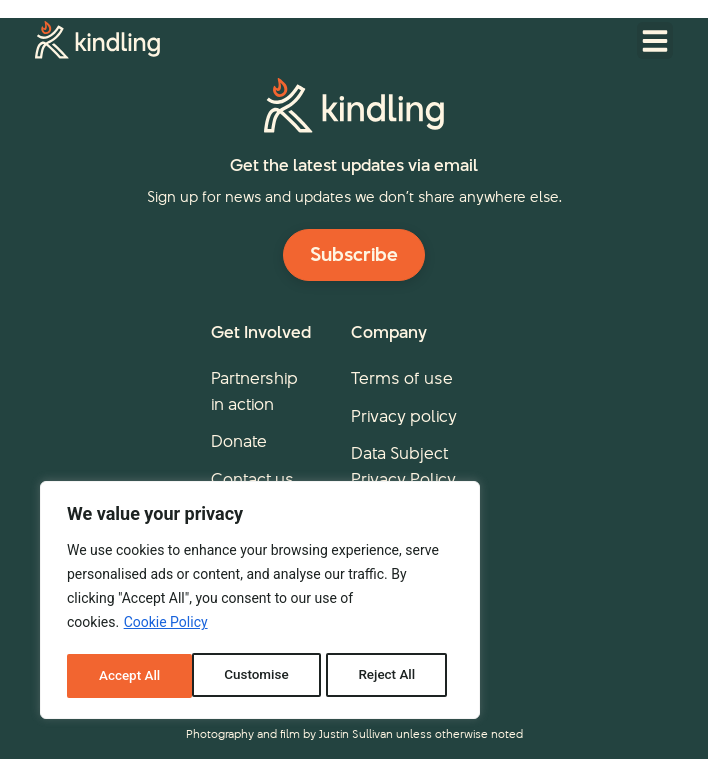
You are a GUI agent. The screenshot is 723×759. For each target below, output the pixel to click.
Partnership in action (254, 391)
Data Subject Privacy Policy (403, 466)
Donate (239, 441)
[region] (260, 602)
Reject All (261, 676)
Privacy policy (404, 416)
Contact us (252, 479)
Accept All (391, 676)
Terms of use (402, 378)
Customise (130, 676)
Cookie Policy (166, 626)
